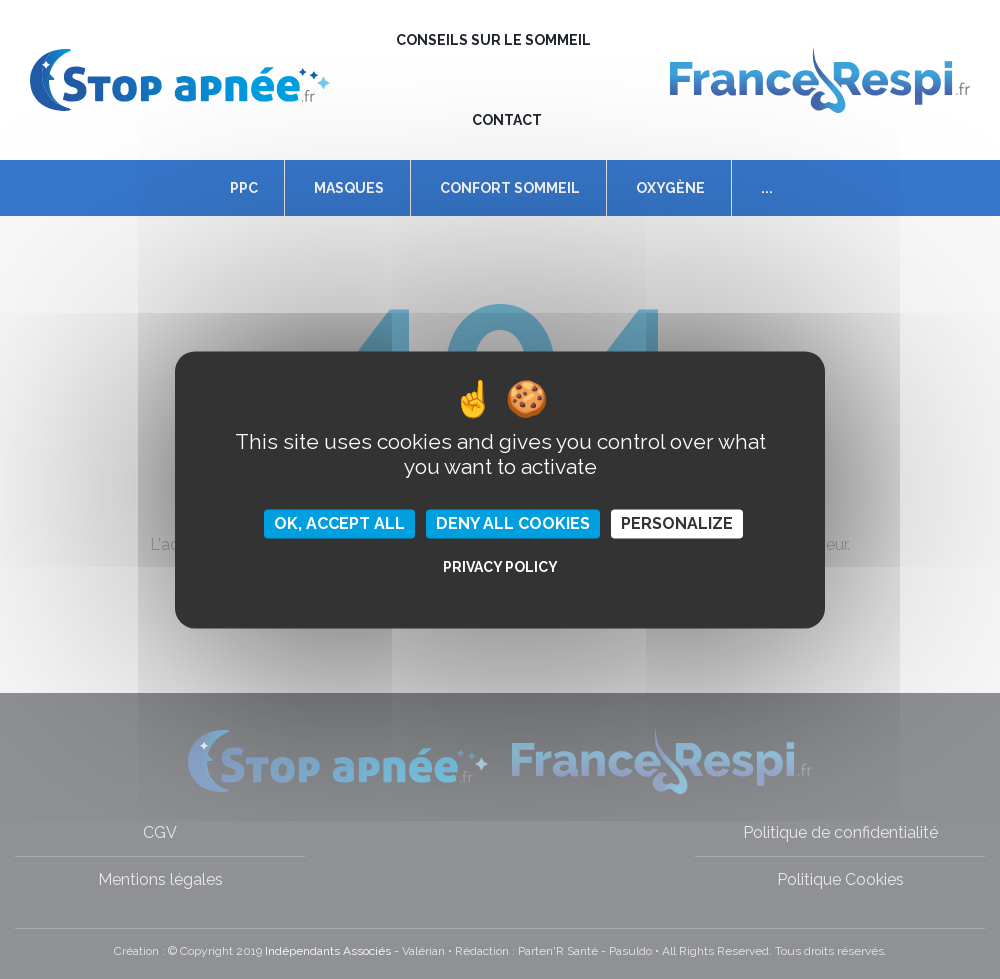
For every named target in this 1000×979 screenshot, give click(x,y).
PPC (244, 188)
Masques (349, 188)
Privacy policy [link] (500, 567)
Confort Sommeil (510, 188)
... (767, 188)
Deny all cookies (513, 523)
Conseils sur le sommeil (493, 40)
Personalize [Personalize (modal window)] (677, 523)
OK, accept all (339, 523)
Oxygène (670, 188)
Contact (507, 120)
